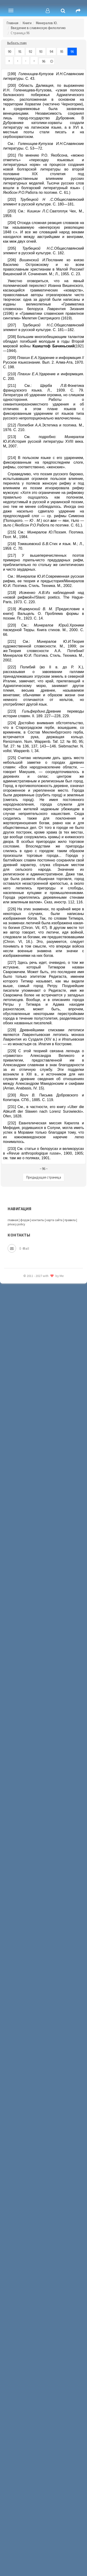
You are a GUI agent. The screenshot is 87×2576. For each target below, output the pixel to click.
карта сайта (54, 1220)
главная (13, 1220)
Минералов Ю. (47, 23)
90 (9, 51)
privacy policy (16, 1224)
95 (61, 51)
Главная (12, 23)
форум (24, 1220)
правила (70, 1220)
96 (72, 51)
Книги (27, 23)
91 (20, 51)
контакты (38, 1220)
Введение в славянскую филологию (38, 28)
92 (30, 51)
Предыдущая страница (43, 1177)
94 (51, 51)
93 (40, 51)
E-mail (18, 1248)
